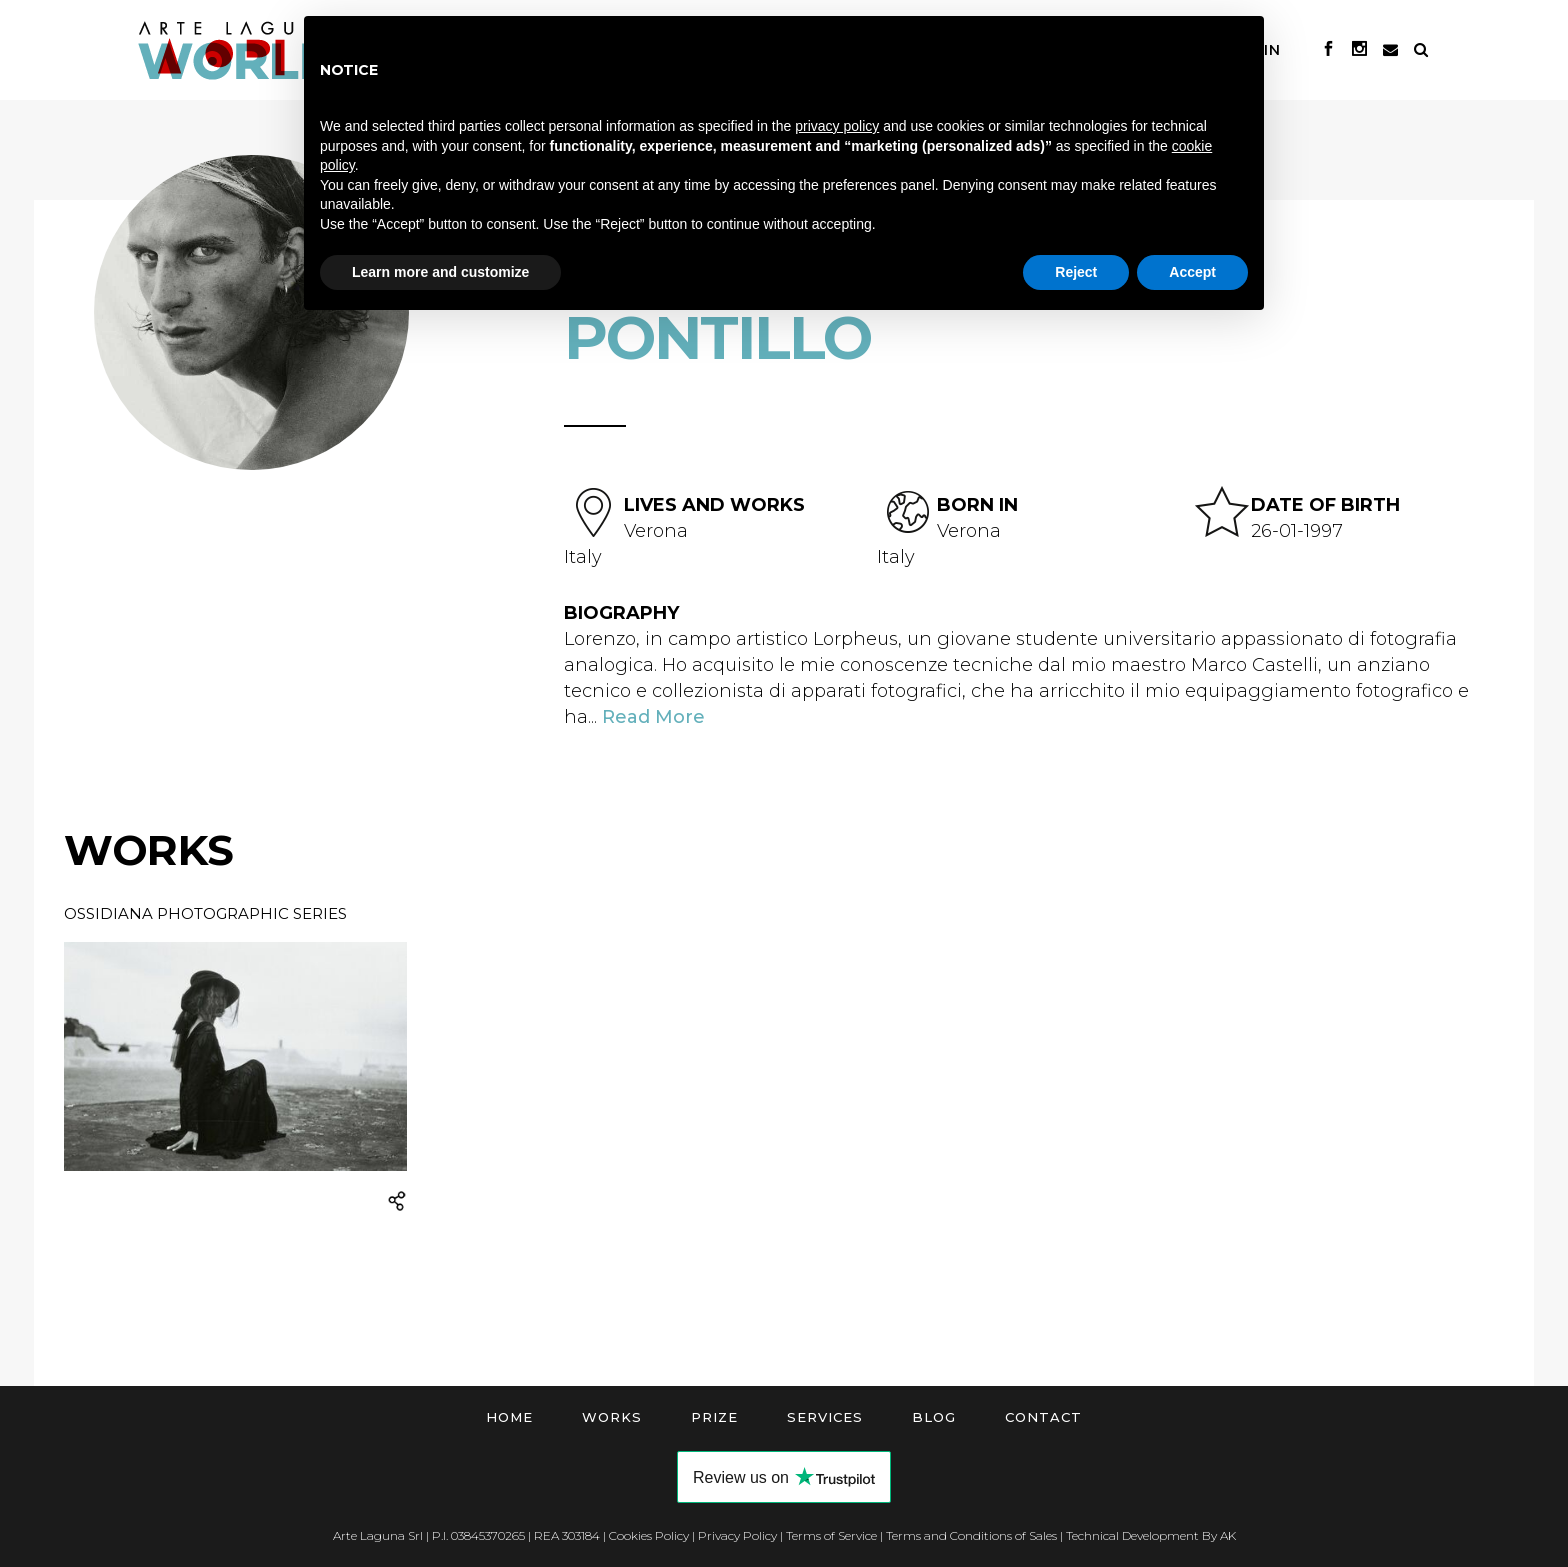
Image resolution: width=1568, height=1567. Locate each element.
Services (825, 1417)
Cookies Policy (649, 1535)
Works (612, 1417)
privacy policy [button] (837, 126)
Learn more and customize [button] (440, 272)
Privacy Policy (737, 1535)
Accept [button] (1192, 272)
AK (1228, 1535)
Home (509, 1417)
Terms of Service (831, 1535)
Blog (934, 1417)
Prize (714, 1417)
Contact (1043, 1417)
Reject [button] (1076, 272)
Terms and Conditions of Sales (971, 1535)
